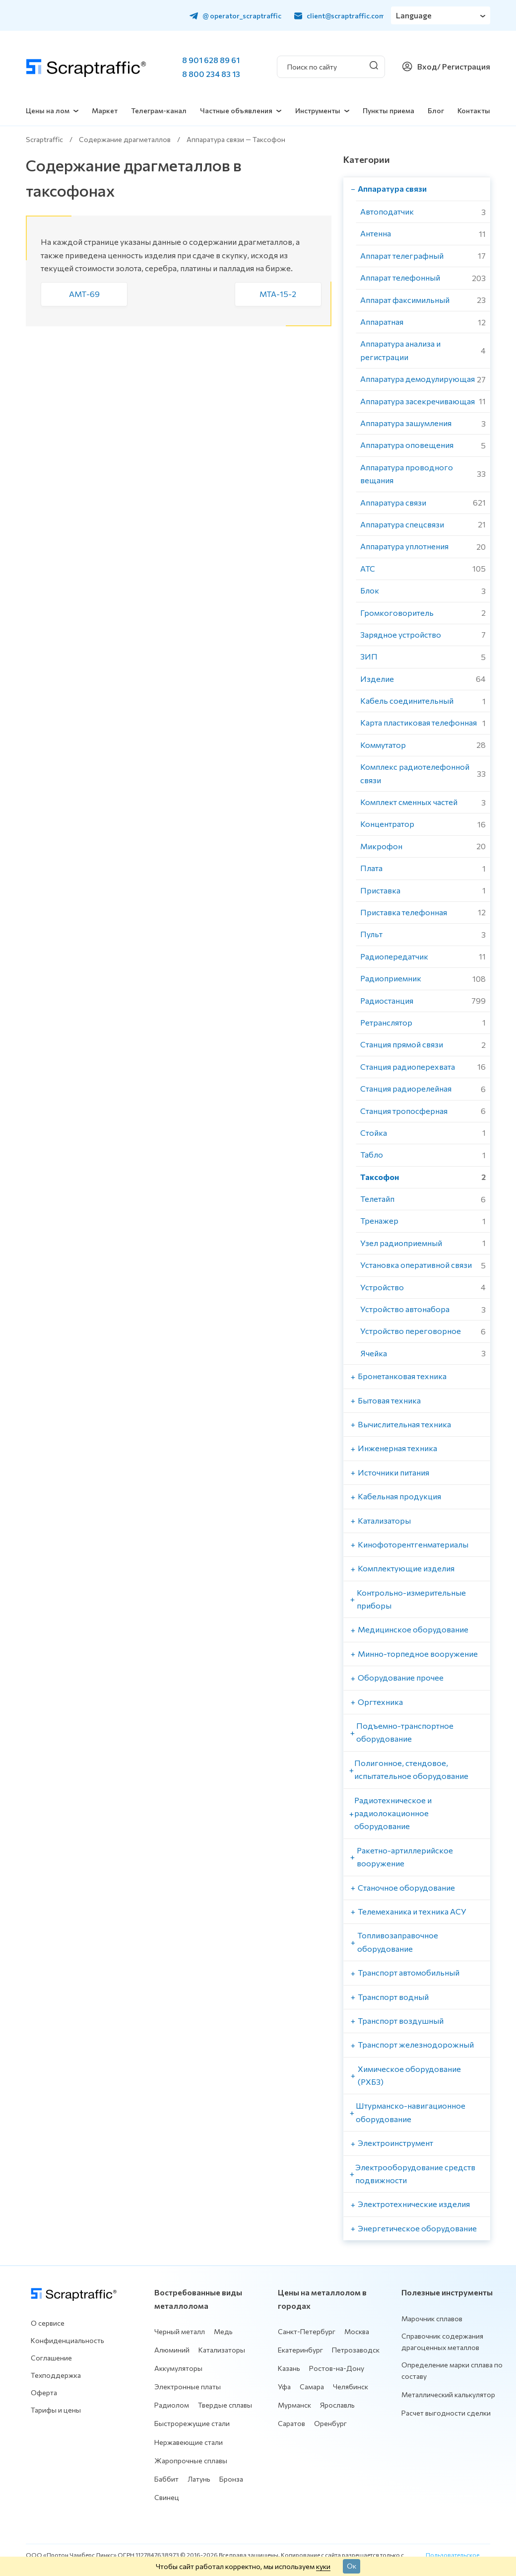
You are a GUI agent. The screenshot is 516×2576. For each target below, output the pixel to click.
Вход (427, 66)
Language (414, 15)
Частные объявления (236, 110)
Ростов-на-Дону (336, 2368)
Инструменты (317, 110)
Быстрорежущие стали (192, 2423)
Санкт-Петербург (306, 2331)
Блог (436, 110)
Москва (356, 2331)
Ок (351, 2565)
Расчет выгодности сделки (446, 2413)
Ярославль (337, 2405)
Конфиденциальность (67, 2340)
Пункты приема (388, 110)
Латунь (199, 2479)
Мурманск (294, 2405)
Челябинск (350, 2386)
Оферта (44, 2392)
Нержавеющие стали (188, 2442)
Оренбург (330, 2423)
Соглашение (51, 2358)
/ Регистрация (463, 66)
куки (323, 2566)
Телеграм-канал (159, 110)
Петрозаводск (356, 2350)
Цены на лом (47, 110)
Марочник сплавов (431, 2318)
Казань (289, 2368)
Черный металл (179, 2331)
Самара (312, 2386)
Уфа (284, 2386)
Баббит (166, 2479)
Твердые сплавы (225, 2405)
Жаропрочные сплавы (190, 2460)
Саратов (291, 2423)
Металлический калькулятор (448, 2394)
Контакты (473, 110)
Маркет (105, 110)
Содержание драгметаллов (125, 139)
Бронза (231, 2479)
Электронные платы (187, 2386)
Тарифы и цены (56, 2410)
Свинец (166, 2497)
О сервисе (47, 2323)
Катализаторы (221, 2350)
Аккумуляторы (178, 2368)
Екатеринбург (300, 2350)
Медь (223, 2331)
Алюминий (172, 2350)
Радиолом (171, 2405)
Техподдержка (56, 2375)
